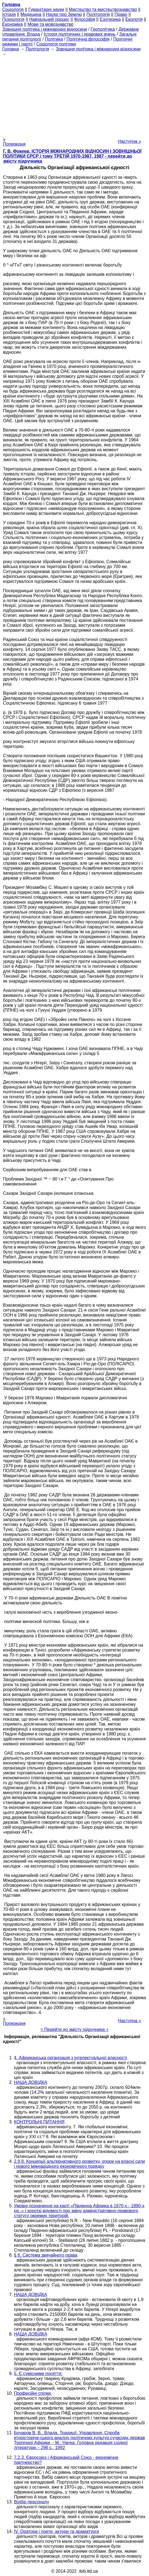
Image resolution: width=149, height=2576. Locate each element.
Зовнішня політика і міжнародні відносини (44, 29)
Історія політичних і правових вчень (80, 34)
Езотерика (110, 19)
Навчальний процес (49, 19)
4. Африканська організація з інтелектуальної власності (70, 2057)
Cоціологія (13, 9)
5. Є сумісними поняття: (38, 2373)
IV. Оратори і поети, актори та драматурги (56, 2531)
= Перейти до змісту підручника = (75, 2029)
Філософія (84, 19)
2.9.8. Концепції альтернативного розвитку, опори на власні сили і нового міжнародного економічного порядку (79, 2164)
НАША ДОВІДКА (30, 2082)
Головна (10, 49)
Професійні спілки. (33, 2393)
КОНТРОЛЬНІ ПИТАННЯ (39, 2122)
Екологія (134, 19)
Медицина (31, 14)
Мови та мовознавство (51, 24)
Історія (9, 14)
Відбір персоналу (31, 2502)
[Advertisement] (74, 94)
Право (120, 14)
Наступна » (129, 141)
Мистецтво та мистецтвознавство (103, 9)
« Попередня (14, 141)
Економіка (12, 24)
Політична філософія (88, 39)
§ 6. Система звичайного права (45, 2255)
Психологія (13, 19)
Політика (54, 39)
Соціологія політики (56, 44)
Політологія (98, 14)
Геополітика (103, 29)
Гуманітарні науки (46, 9)
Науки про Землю (64, 14)
